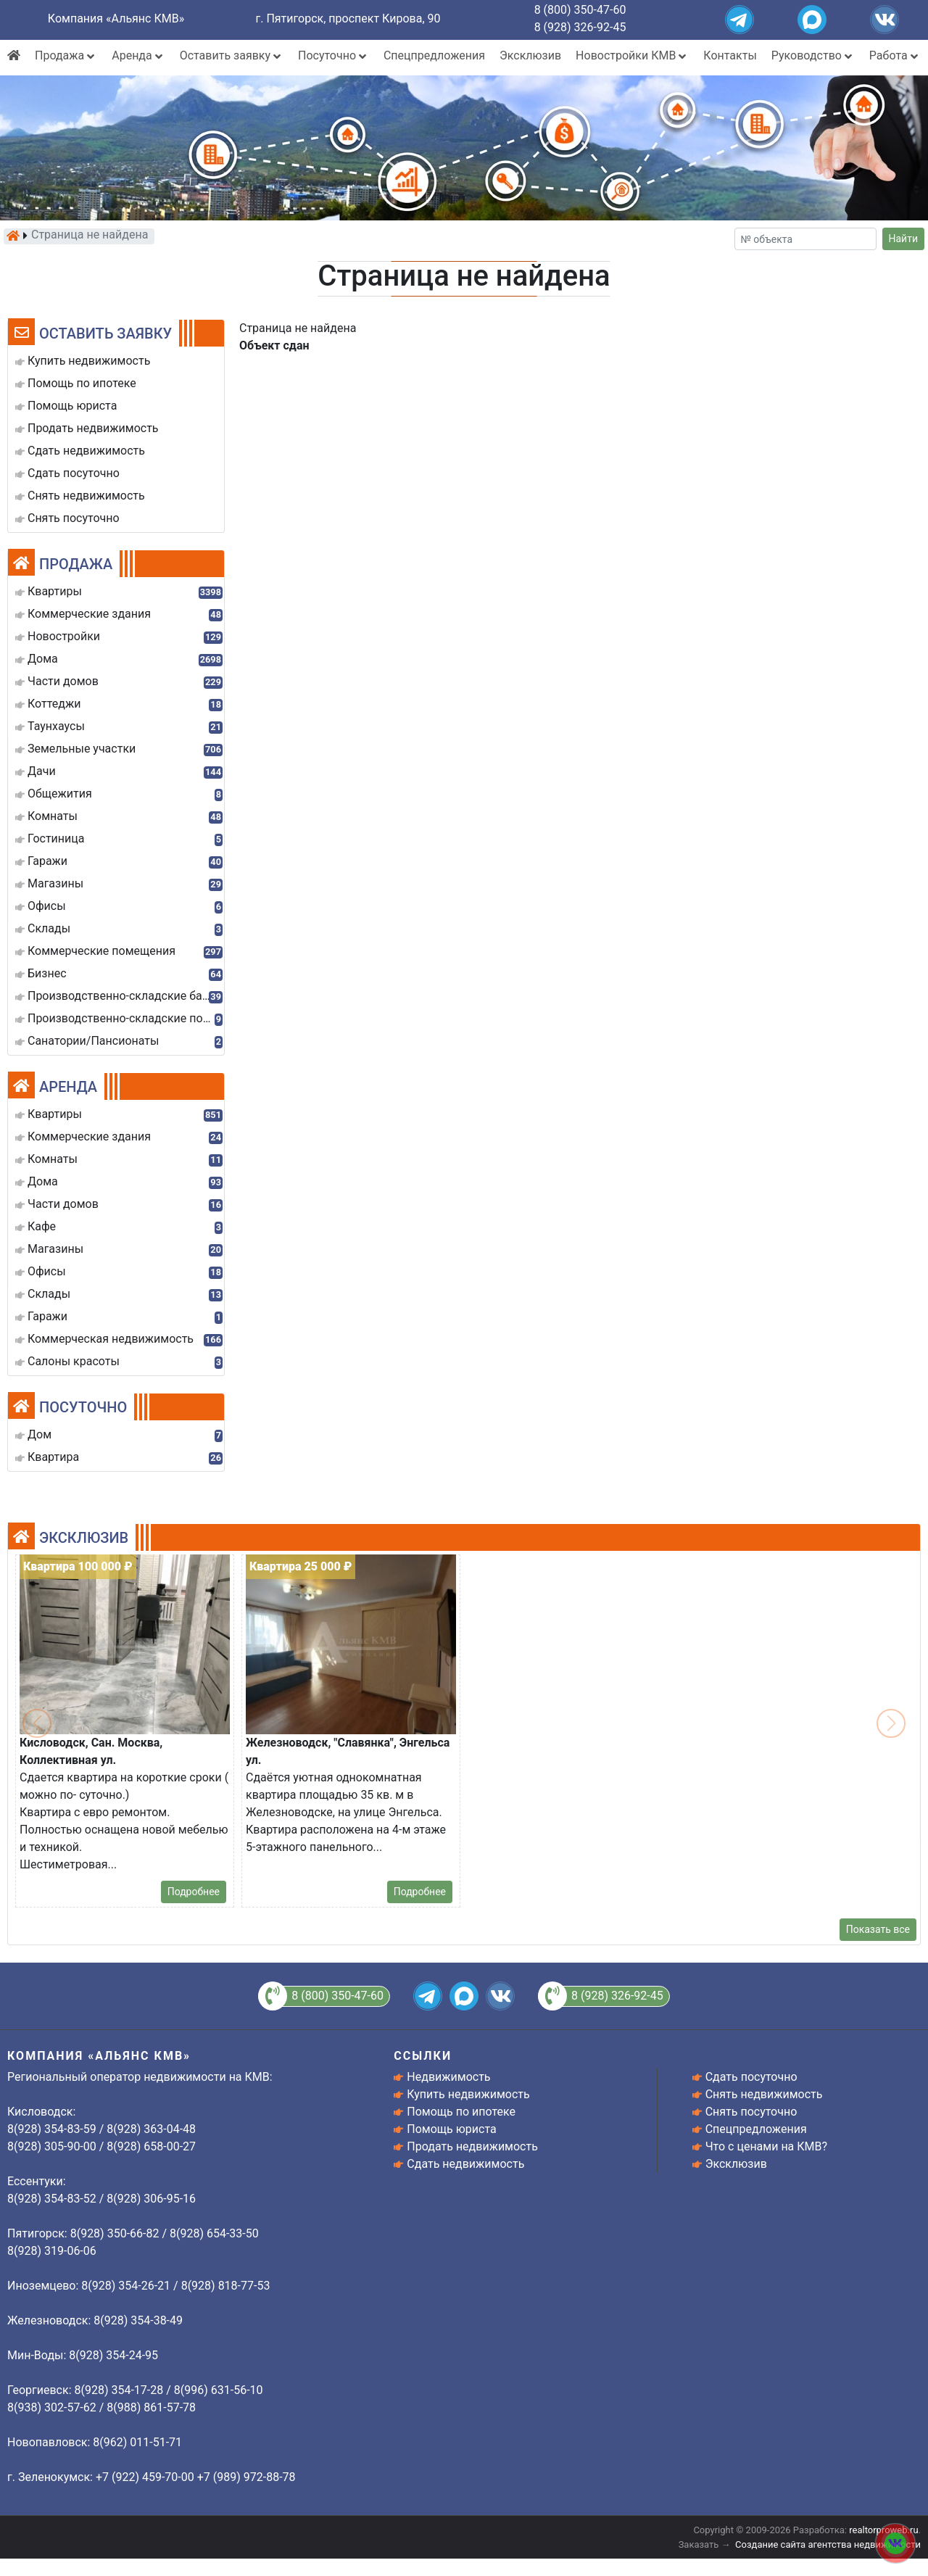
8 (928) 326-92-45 (580, 27)
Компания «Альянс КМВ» (116, 18)
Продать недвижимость (472, 2146)
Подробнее (193, 1891)
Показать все (878, 1929)
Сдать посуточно (751, 2077)
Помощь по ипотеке (461, 2112)
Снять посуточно (751, 2112)
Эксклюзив (530, 55)
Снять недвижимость (764, 2094)
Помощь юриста (451, 2129)
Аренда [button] (138, 55)
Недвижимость (448, 2077)
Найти (904, 238)
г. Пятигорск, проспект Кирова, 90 (348, 18)
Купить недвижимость (468, 2094)
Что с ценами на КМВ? (766, 2146)
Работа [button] (895, 55)
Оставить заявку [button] (231, 55)
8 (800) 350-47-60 (580, 10)
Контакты (729, 55)
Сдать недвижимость (465, 2164)
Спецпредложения (434, 55)
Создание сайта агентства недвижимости (828, 2544)
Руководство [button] (813, 55)
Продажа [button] (66, 55)
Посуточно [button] (333, 55)
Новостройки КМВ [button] (632, 55)
